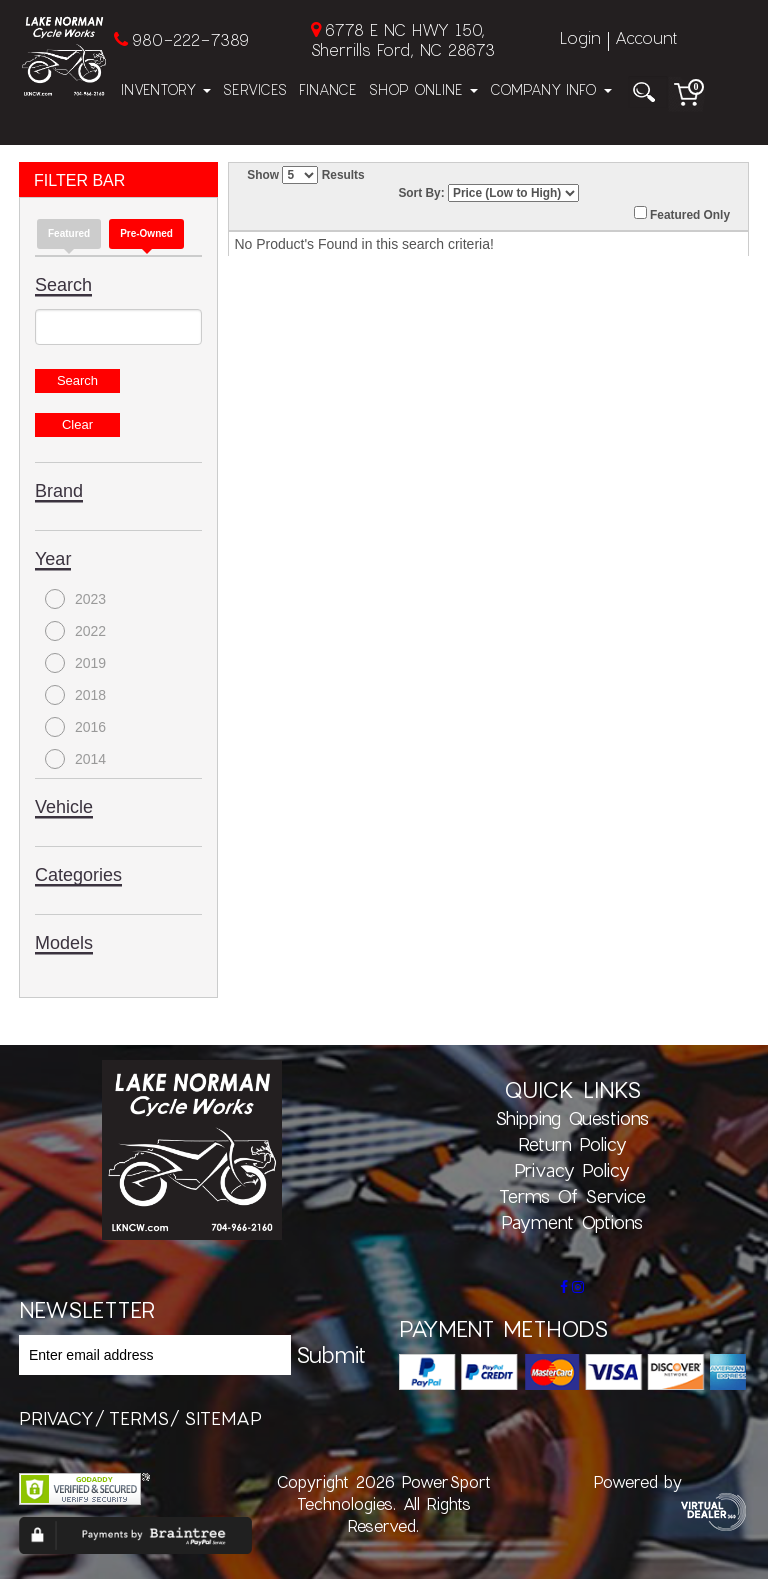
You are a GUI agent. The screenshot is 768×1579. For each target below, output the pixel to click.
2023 (75, 599)
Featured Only (682, 214)
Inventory (166, 89)
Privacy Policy (572, 1170)
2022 (75, 631)
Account (646, 37)
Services (255, 89)
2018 (75, 695)
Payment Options (572, 1222)
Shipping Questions (572, 1118)
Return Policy (572, 1144)
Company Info (551, 89)
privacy (56, 1418)
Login (580, 37)
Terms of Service (572, 1196)
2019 (75, 663)
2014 (75, 759)
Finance (328, 89)
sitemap (223, 1418)
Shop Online (423, 89)
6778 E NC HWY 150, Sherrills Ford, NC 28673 (403, 39)
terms (139, 1418)
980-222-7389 (190, 39)
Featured (69, 233)
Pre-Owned (146, 233)
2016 (75, 727)
